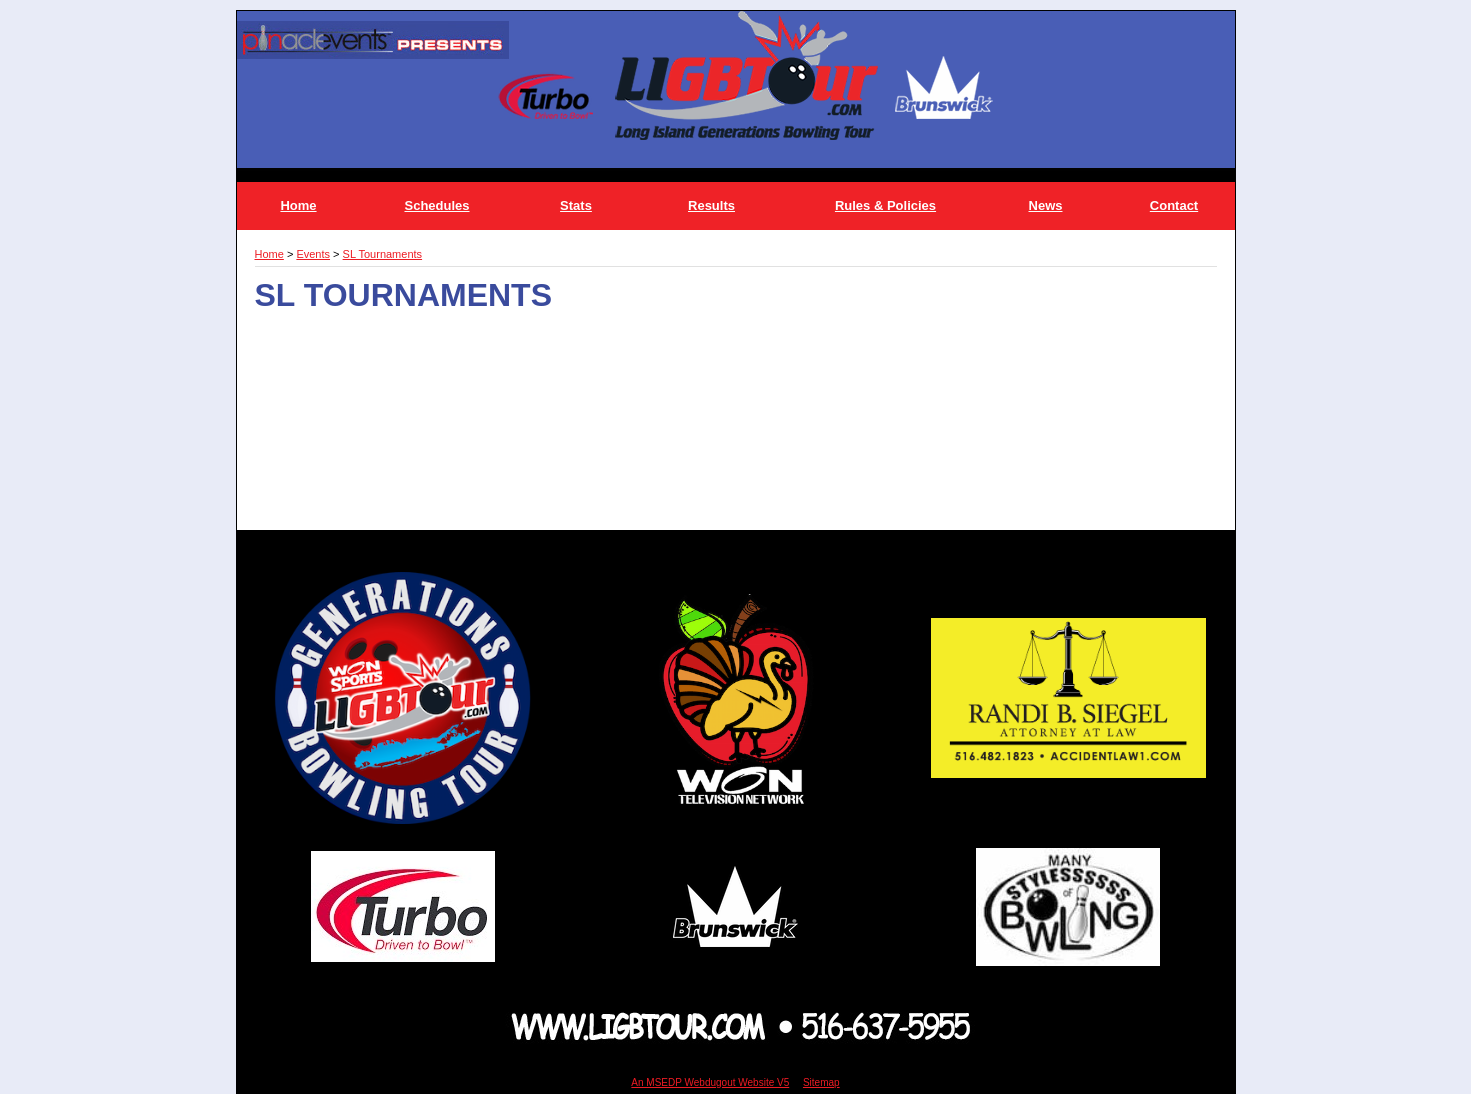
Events (313, 254)
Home (298, 205)
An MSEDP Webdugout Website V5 (710, 1082)
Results (711, 205)
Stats (576, 205)
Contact (1174, 205)
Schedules (436, 205)
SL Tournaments (383, 254)
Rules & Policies (885, 205)
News (1046, 205)
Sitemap (821, 1082)
